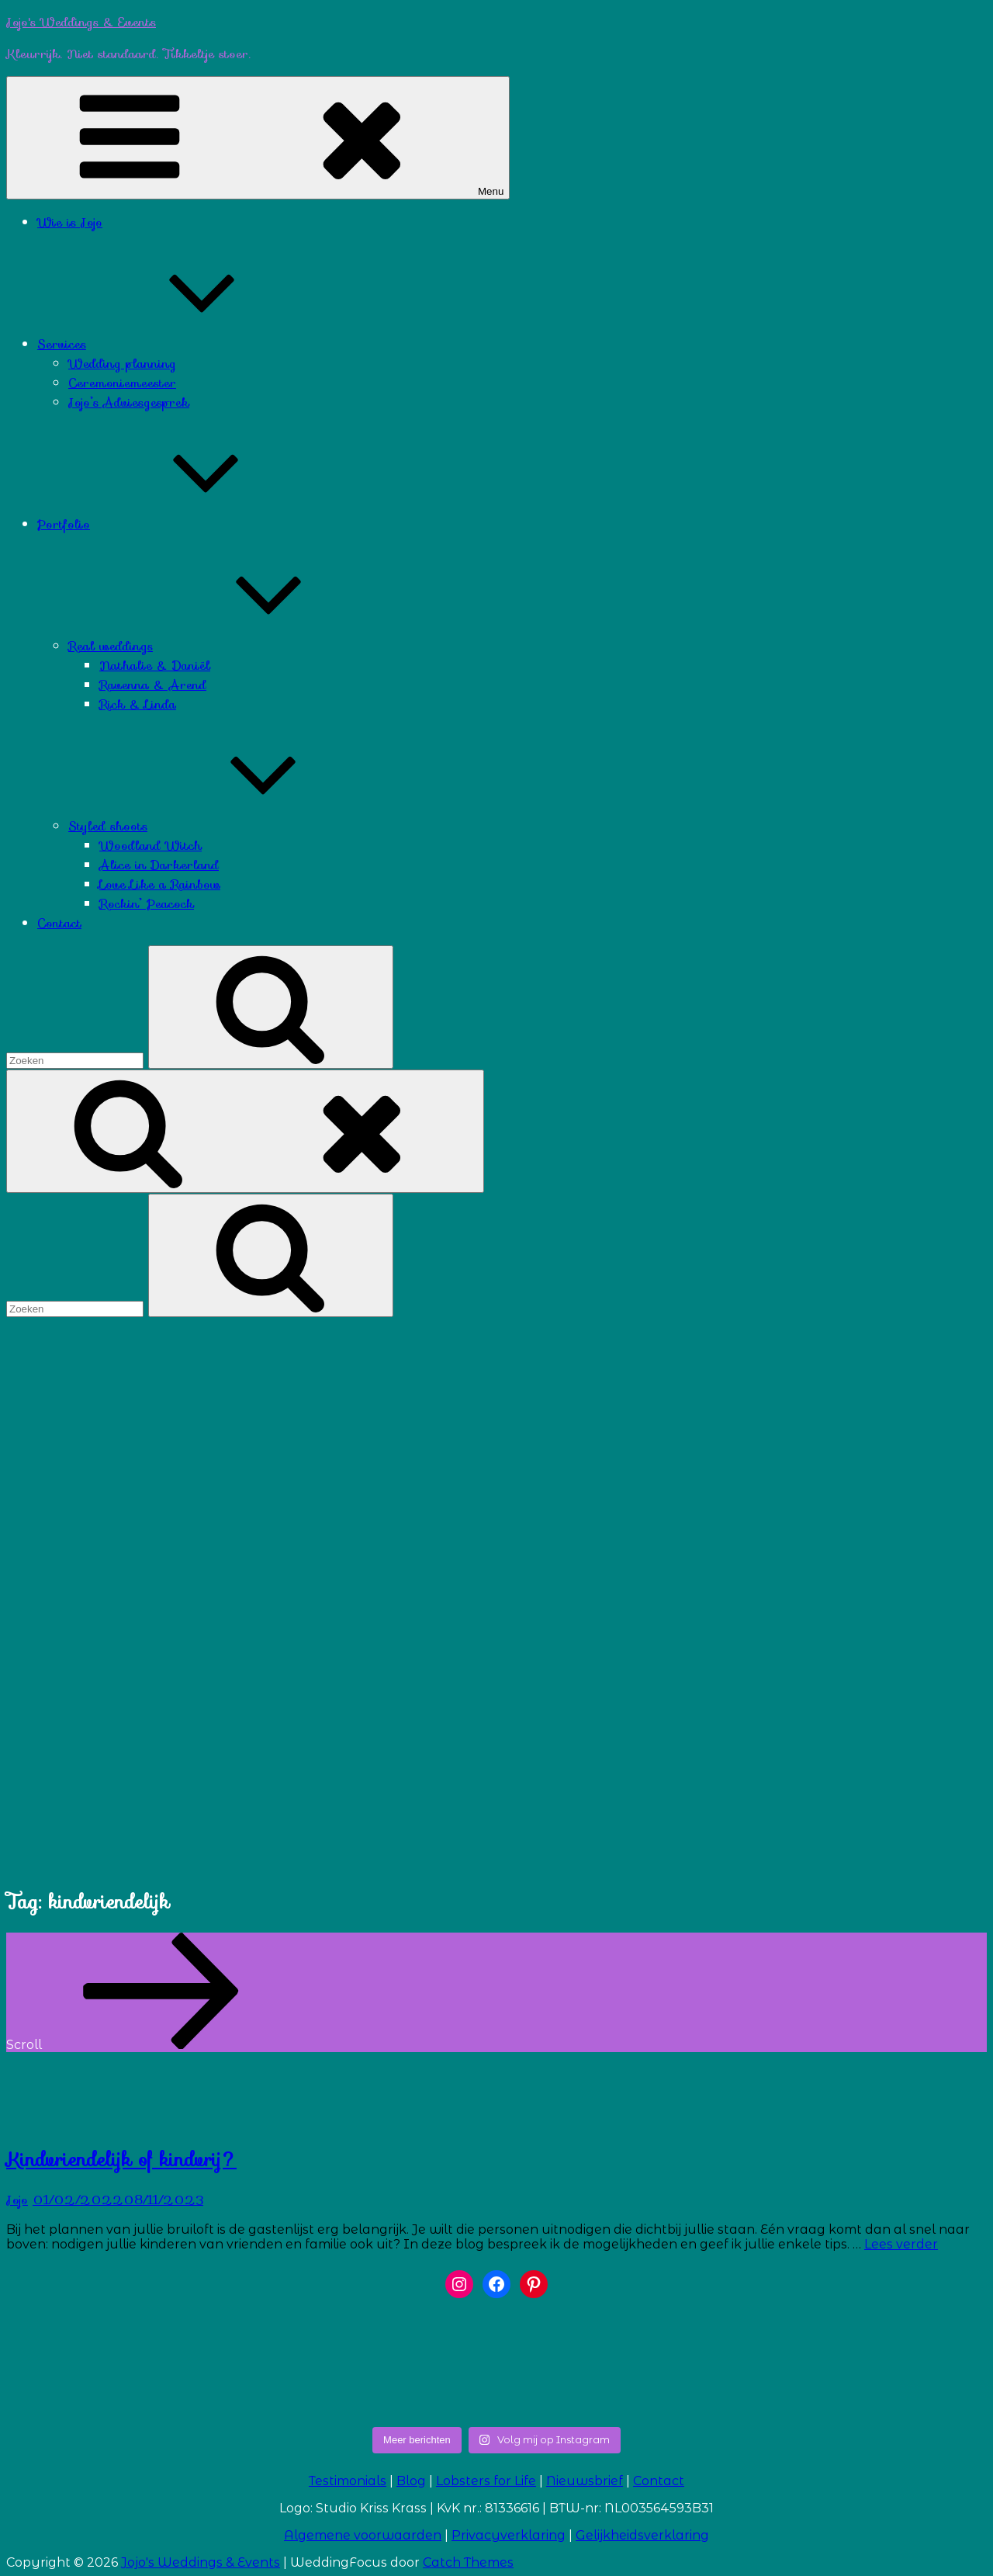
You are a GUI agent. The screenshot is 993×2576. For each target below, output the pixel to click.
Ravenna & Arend (152, 685)
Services (178, 344)
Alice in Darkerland (159, 865)
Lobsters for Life (486, 2481)
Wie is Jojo (69, 222)
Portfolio (180, 524)
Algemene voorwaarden (362, 2535)
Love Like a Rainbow (159, 884)
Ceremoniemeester (122, 383)
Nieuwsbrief (584, 2481)
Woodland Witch (150, 845)
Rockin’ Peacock (146, 904)
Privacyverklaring (509, 2535)
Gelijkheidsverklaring (642, 2535)
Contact (59, 923)
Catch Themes (468, 2562)
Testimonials (347, 2481)
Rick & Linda (137, 704)
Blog (411, 2481)
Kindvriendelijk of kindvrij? (121, 2160)
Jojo (17, 2200)
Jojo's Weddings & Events (81, 22)
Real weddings (227, 646)
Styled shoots (224, 826)
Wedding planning (122, 363)
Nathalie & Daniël (154, 665)
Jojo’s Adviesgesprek (128, 402)
